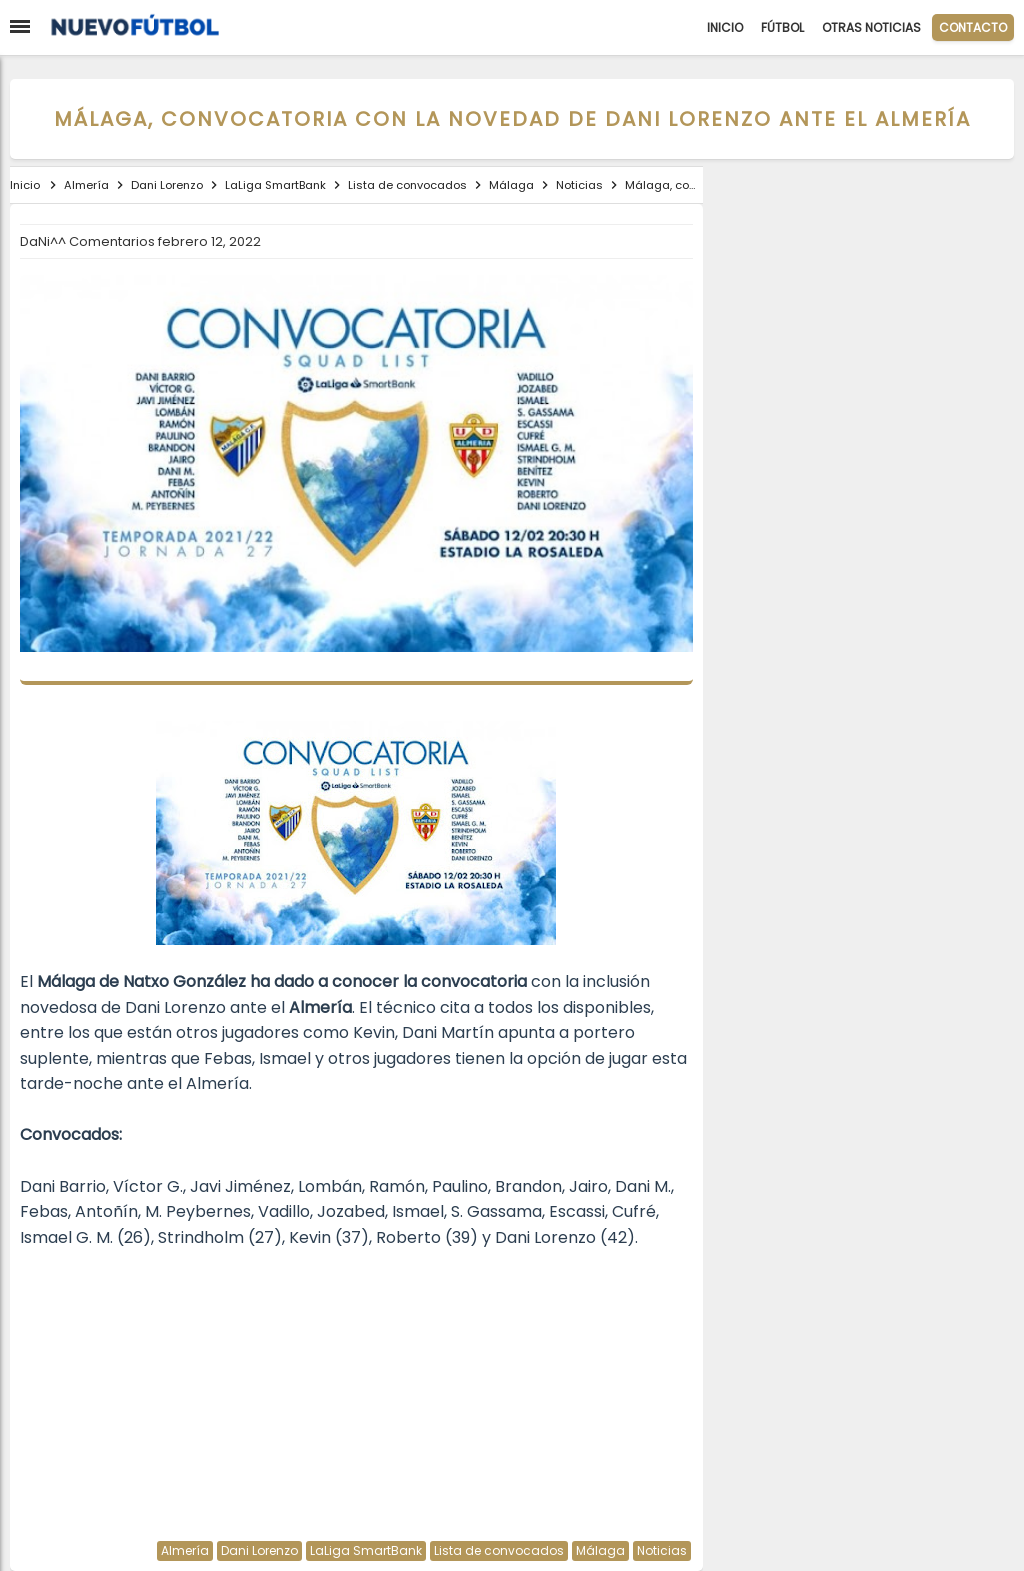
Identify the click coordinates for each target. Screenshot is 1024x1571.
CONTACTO (973, 27)
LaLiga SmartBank (366, 1550)
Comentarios (113, 241)
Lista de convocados (499, 1550)
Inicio (725, 27)
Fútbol (782, 27)
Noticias (662, 1550)
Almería (185, 1550)
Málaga (600, 1550)
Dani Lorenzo (259, 1550)
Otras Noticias (871, 27)
